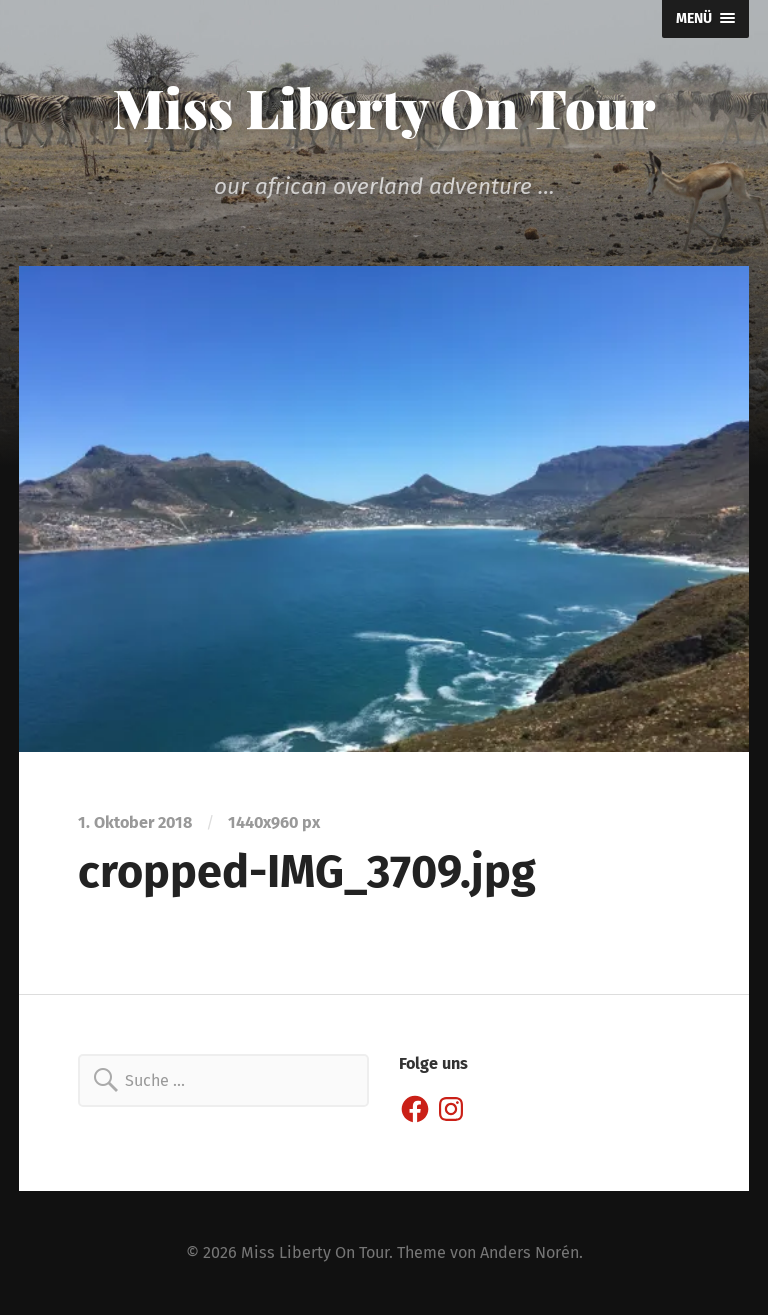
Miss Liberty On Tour (384, 107)
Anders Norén (529, 1252)
